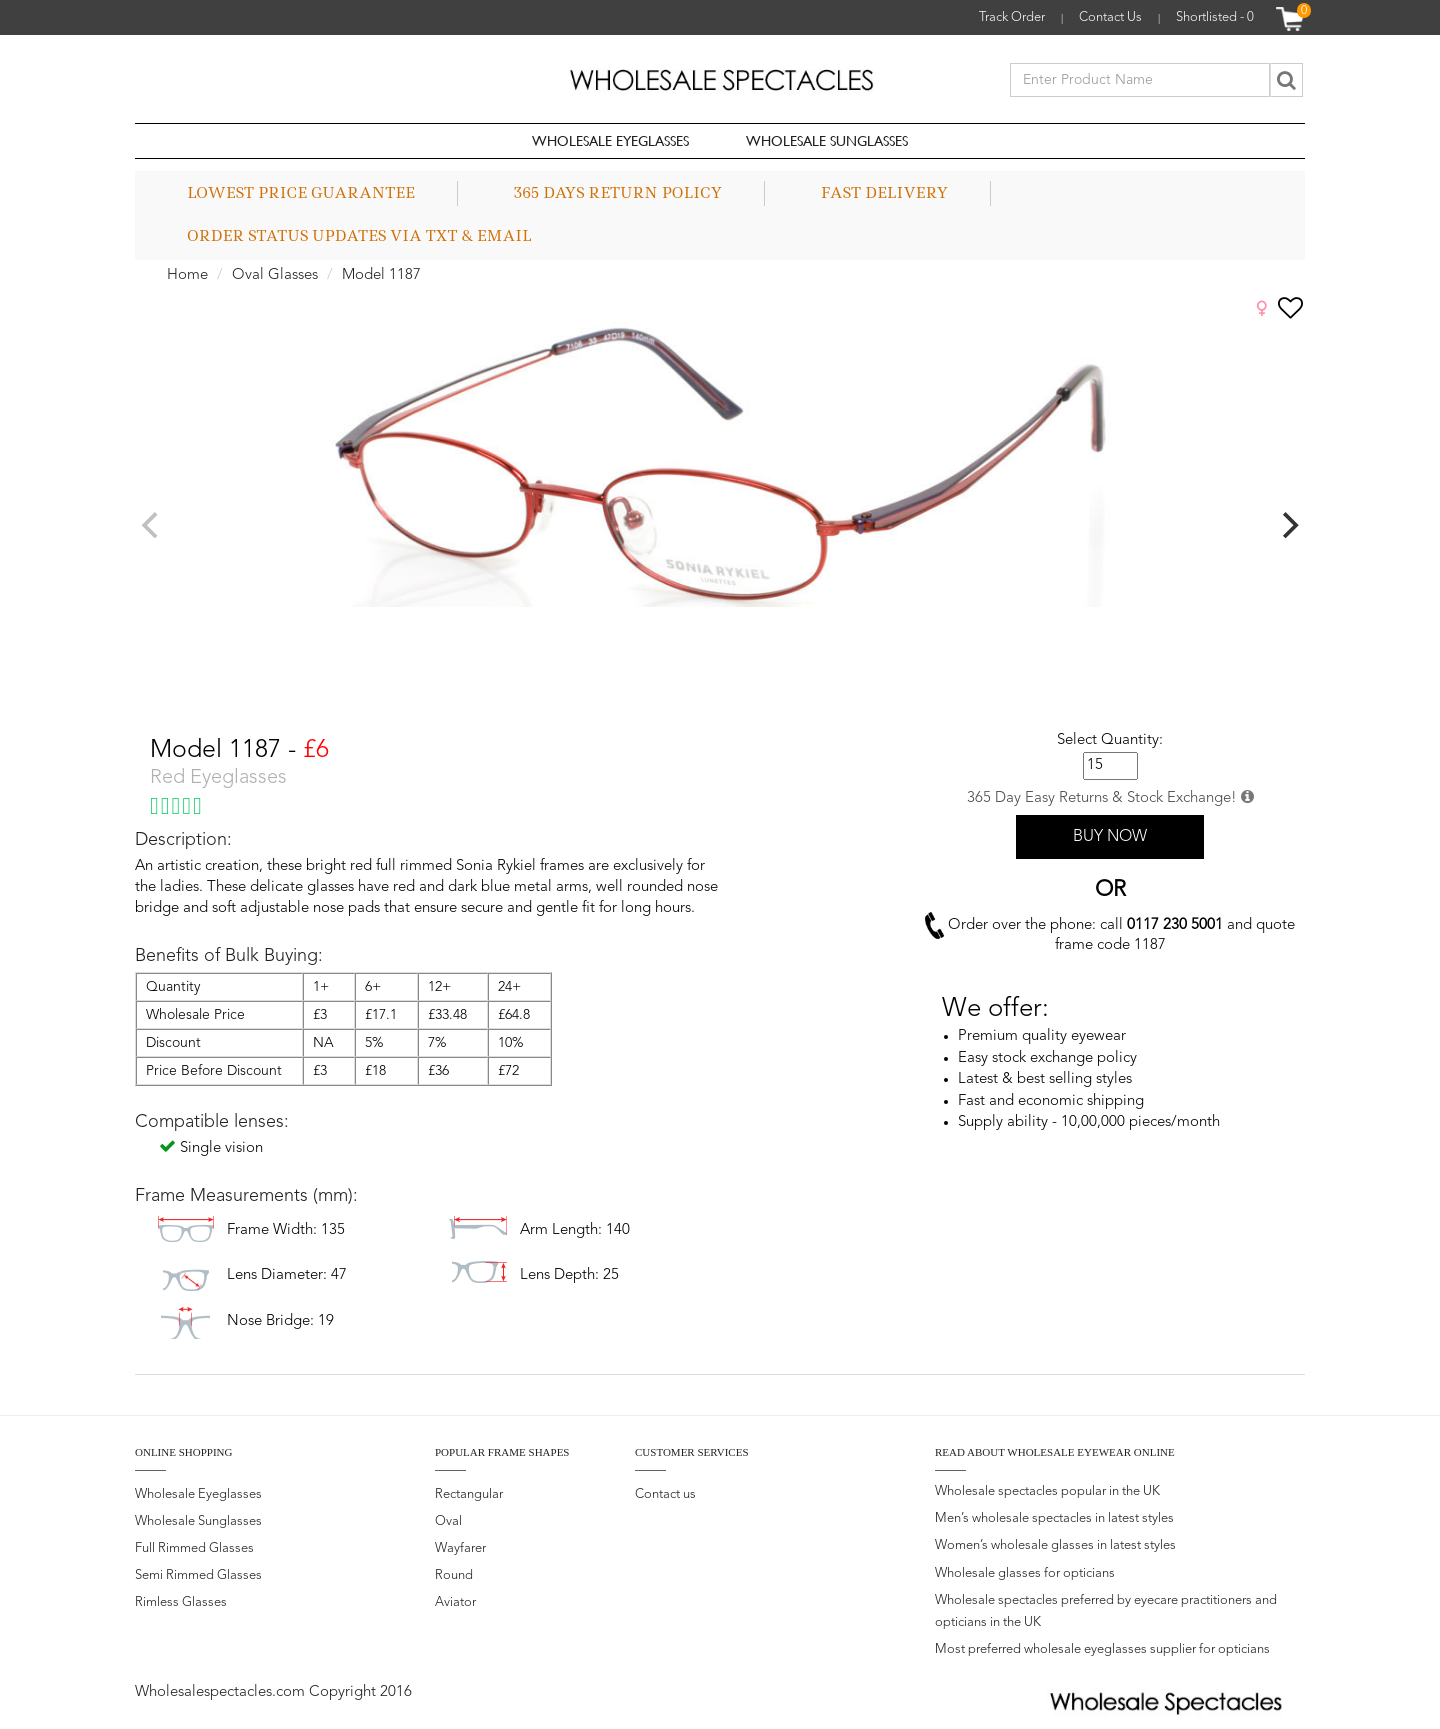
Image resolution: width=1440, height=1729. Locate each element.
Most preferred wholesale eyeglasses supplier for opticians (1102, 1649)
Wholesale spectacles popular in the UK (1047, 1491)
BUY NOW (1110, 837)
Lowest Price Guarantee (301, 193)
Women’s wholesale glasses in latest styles (1055, 1545)
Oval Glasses (275, 275)
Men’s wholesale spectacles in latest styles (1054, 1518)
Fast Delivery (884, 193)
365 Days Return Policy (618, 193)
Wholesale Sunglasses (827, 140)
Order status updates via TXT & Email (359, 236)
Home (187, 275)
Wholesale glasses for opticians (1025, 1573)
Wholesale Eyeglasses (610, 140)
